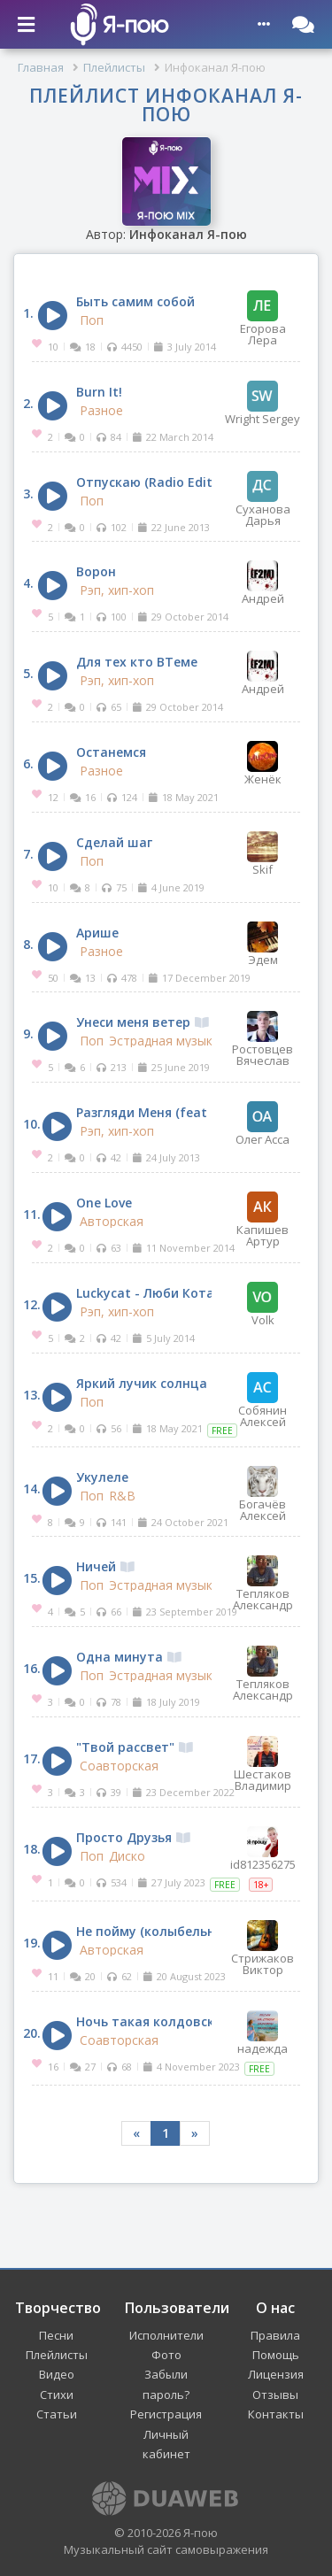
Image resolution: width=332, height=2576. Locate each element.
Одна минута (128, 1656)
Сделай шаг (114, 842)
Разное (101, 411)
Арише (97, 932)
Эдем (262, 944)
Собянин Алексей (262, 1400)
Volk (262, 1304)
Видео (56, 2374)
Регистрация (166, 2414)
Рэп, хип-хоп (117, 590)
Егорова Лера (263, 318)
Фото (166, 2355)
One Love (104, 1202)
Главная (41, 67)
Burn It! (99, 391)
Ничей (105, 1566)
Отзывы (275, 2394)
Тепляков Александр (263, 1583)
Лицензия (276, 2374)
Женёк (263, 763)
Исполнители (166, 2335)
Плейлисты (114, 67)
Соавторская (119, 1766)
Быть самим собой (135, 301)
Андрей (263, 582)
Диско (127, 1856)
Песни (56, 2335)
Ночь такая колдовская (162, 2021)
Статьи (56, 2414)
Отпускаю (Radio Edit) (146, 482)
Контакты (276, 2414)
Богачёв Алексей (262, 1494)
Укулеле (102, 1477)
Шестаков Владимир (262, 1764)
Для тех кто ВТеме (136, 661)
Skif (262, 853)
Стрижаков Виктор (262, 1948)
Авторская (111, 1221)
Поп (92, 320)
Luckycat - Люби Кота (145, 1292)
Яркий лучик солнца (141, 1383)
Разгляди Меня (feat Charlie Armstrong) (202, 1112)
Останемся (111, 752)
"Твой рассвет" (134, 1747)
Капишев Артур (262, 1219)
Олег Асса (262, 1123)
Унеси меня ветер (142, 1022)
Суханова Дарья (262, 499)
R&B (122, 1496)
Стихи (56, 2394)
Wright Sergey (262, 403)
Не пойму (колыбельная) (164, 1931)
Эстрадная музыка (164, 1041)
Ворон (96, 571)
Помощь (275, 2355)
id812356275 (263, 1848)
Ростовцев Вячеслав (262, 1039)
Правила (275, 2335)
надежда (262, 2032)
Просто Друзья (133, 1837)
